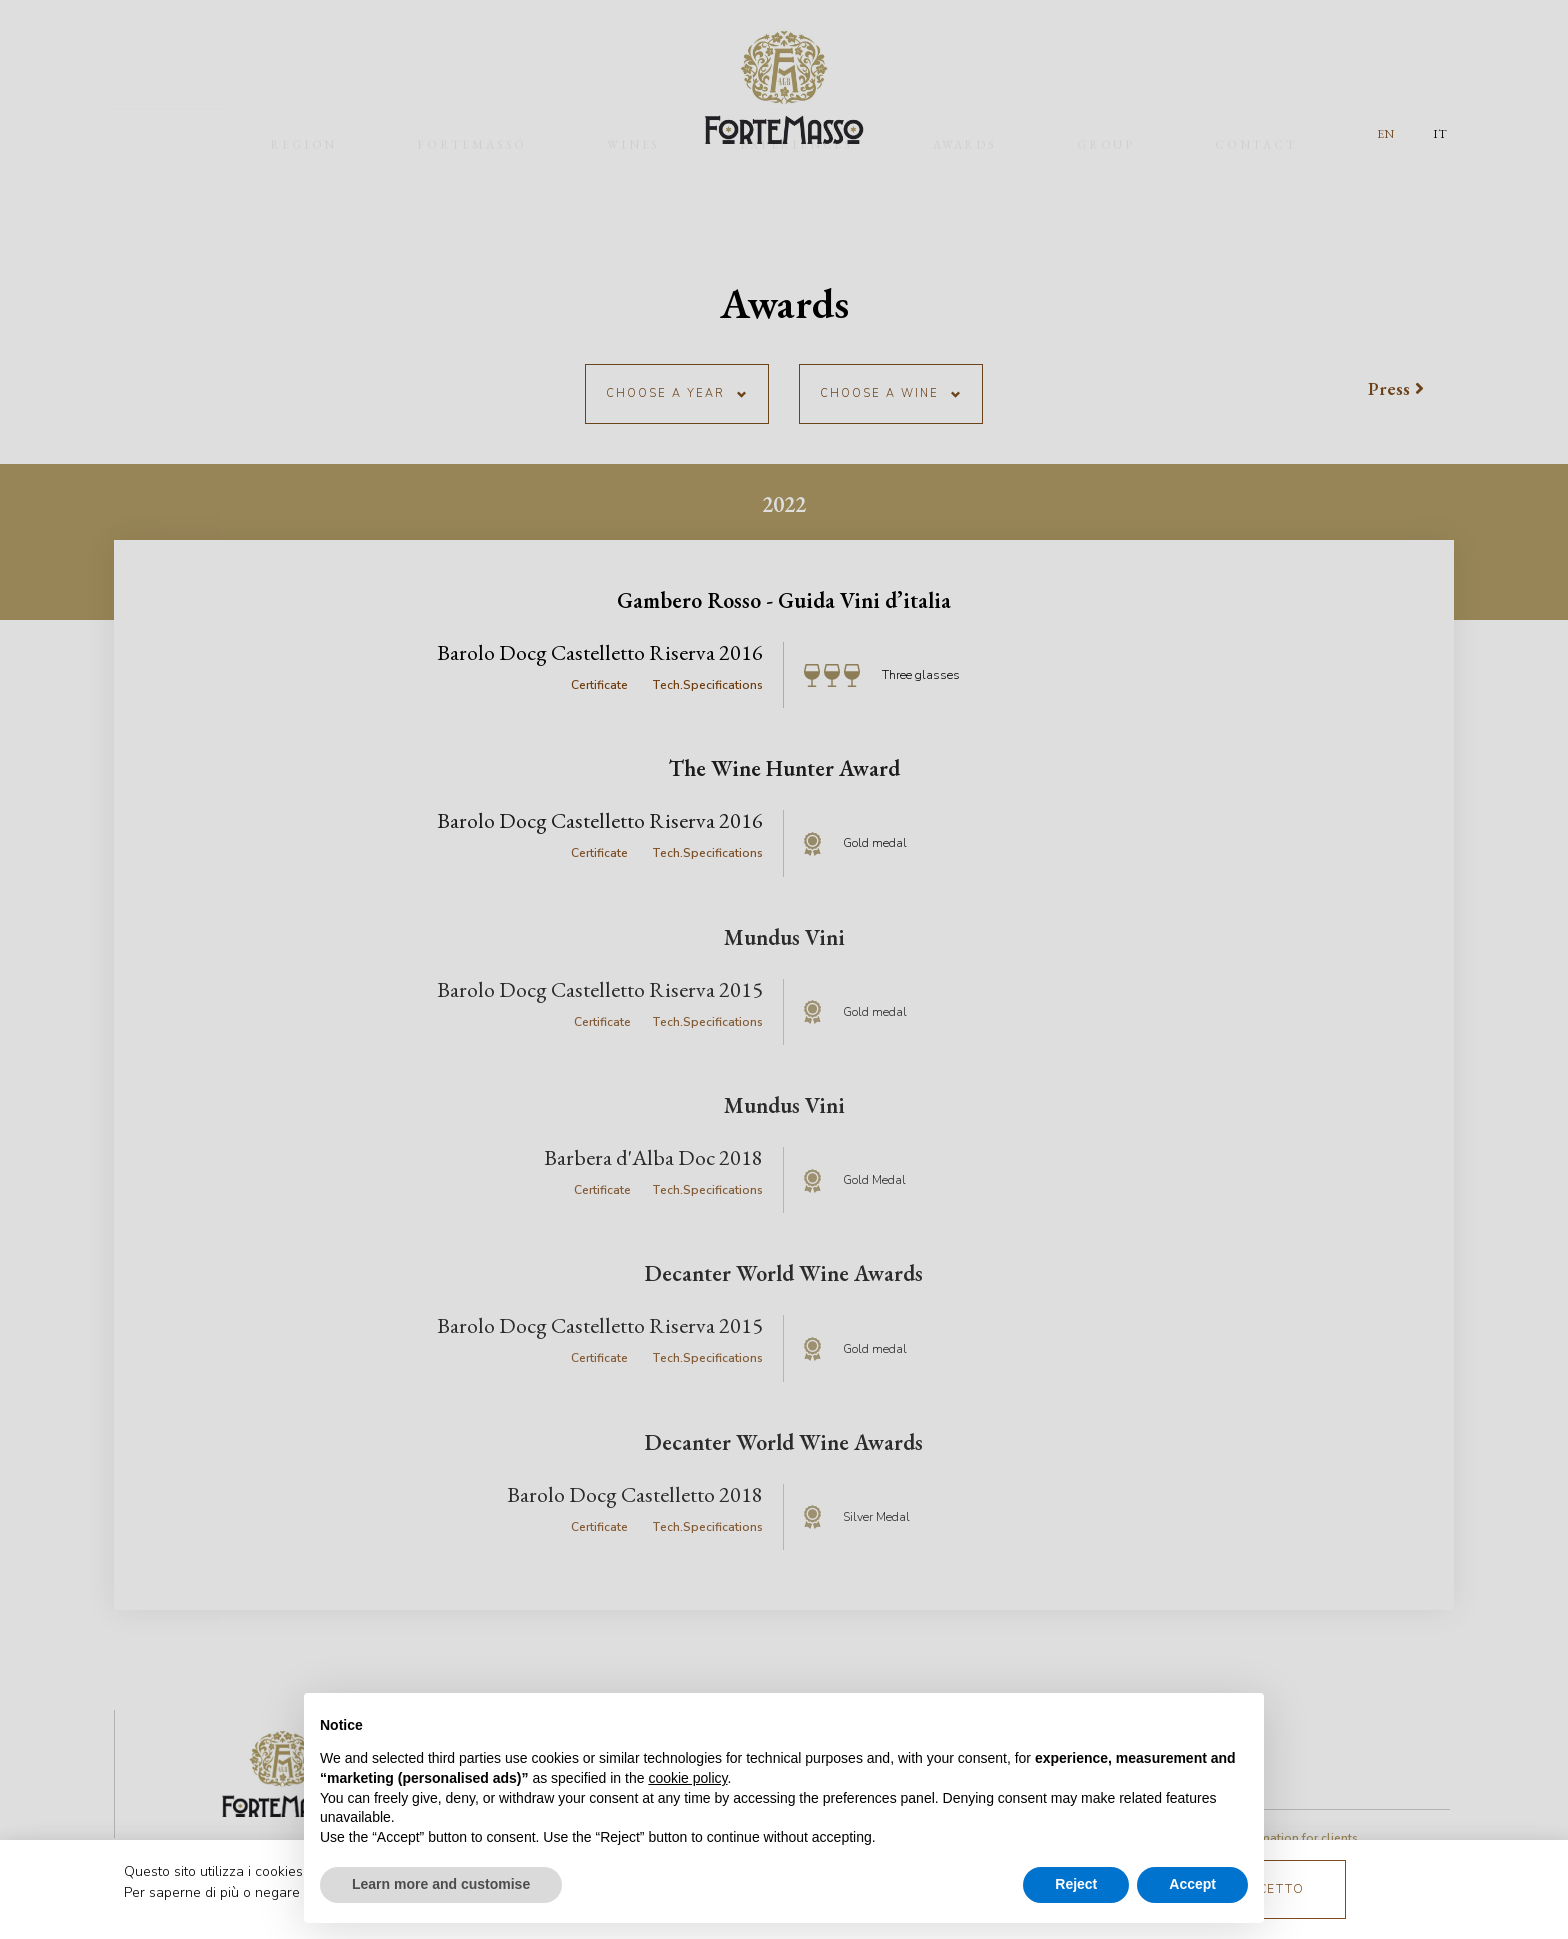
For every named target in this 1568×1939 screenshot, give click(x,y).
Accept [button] (1192, 1884)
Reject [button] (1076, 1884)
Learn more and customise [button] (441, 1884)
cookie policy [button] (687, 1778)
